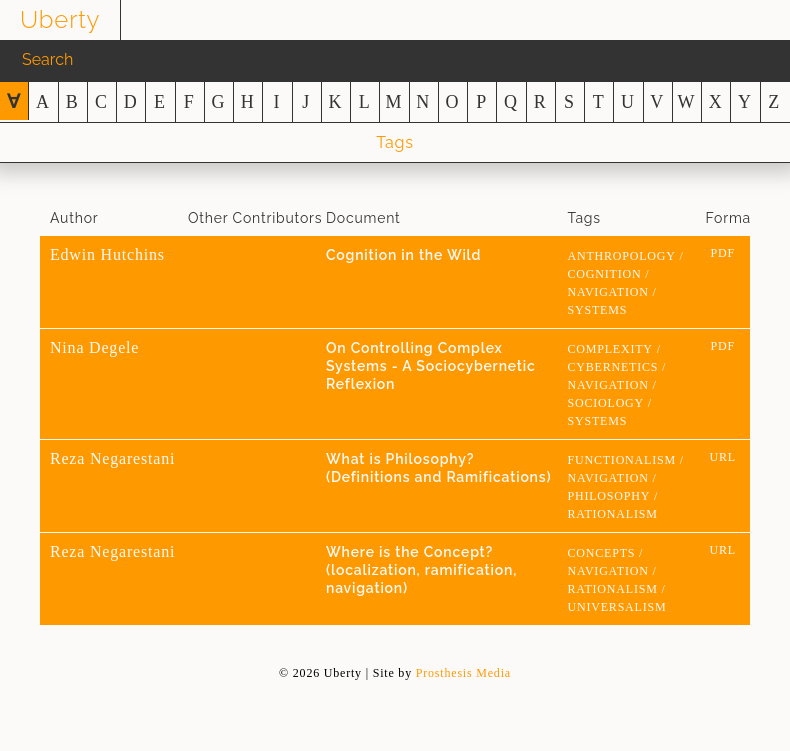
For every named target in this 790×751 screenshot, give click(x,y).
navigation (608, 292)
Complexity (610, 349)
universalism (617, 607)
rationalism (613, 514)
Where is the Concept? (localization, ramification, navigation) (421, 570)
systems (598, 310)
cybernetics (613, 367)
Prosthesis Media (463, 673)
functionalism (622, 460)
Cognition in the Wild (403, 255)
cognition (605, 274)
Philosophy (609, 496)
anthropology (622, 256)
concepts (602, 553)
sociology (606, 403)
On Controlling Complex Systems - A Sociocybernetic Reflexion (431, 366)
